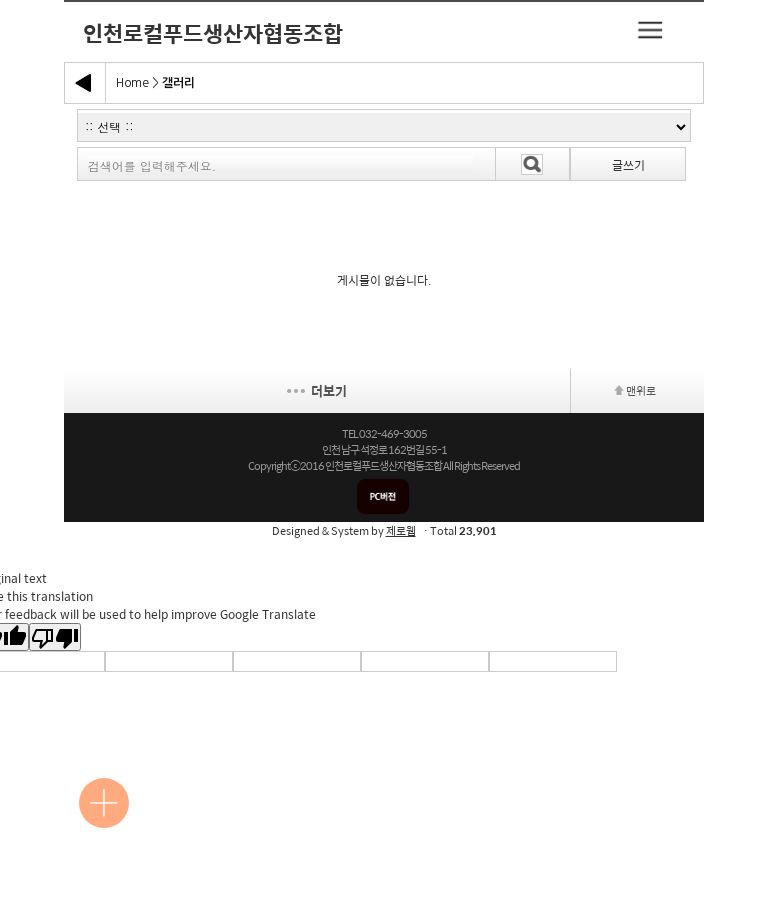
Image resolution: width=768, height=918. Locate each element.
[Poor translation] (55, 637)
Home (132, 83)
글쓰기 (628, 165)
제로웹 (401, 530)
